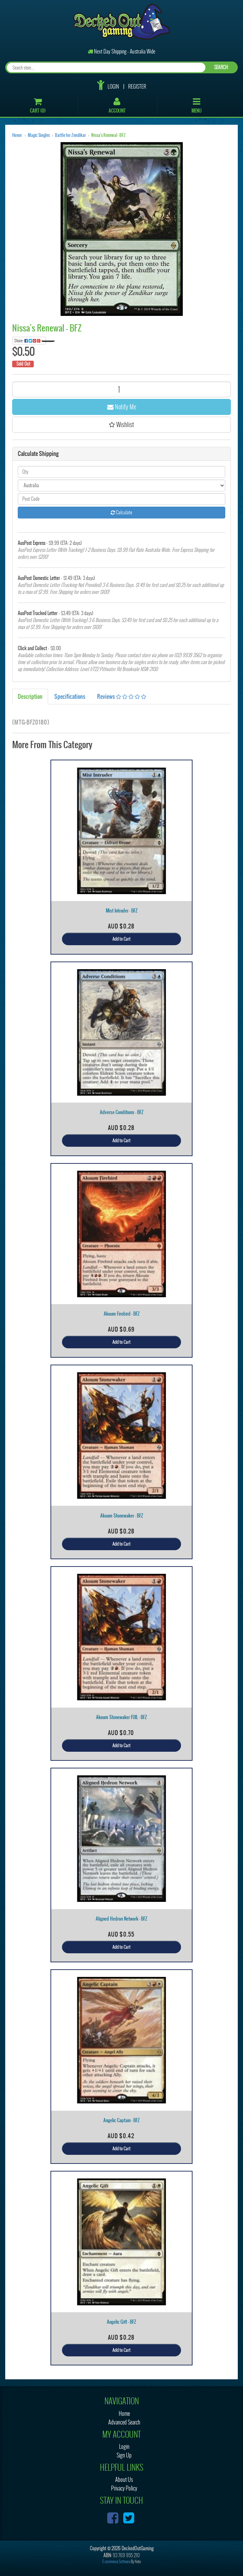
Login (113, 86)
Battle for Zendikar (70, 135)
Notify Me (121, 406)
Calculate (121, 512)
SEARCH (221, 67)
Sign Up (124, 2455)
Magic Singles (39, 135)
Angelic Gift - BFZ (121, 2322)
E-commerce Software (116, 2562)
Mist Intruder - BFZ (122, 910)
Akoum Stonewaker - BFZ (121, 1515)
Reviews (121, 696)
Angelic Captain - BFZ (121, 2120)
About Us (124, 2480)
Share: (30, 340)
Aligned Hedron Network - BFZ (121, 1918)
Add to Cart (121, 939)
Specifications (69, 696)
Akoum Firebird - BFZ (122, 1313)
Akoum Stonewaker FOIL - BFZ (121, 1717)
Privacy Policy (124, 2488)
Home (17, 135)
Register (137, 86)
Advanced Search (124, 2422)
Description (30, 696)
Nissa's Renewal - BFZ (108, 135)
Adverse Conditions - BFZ (121, 1112)
